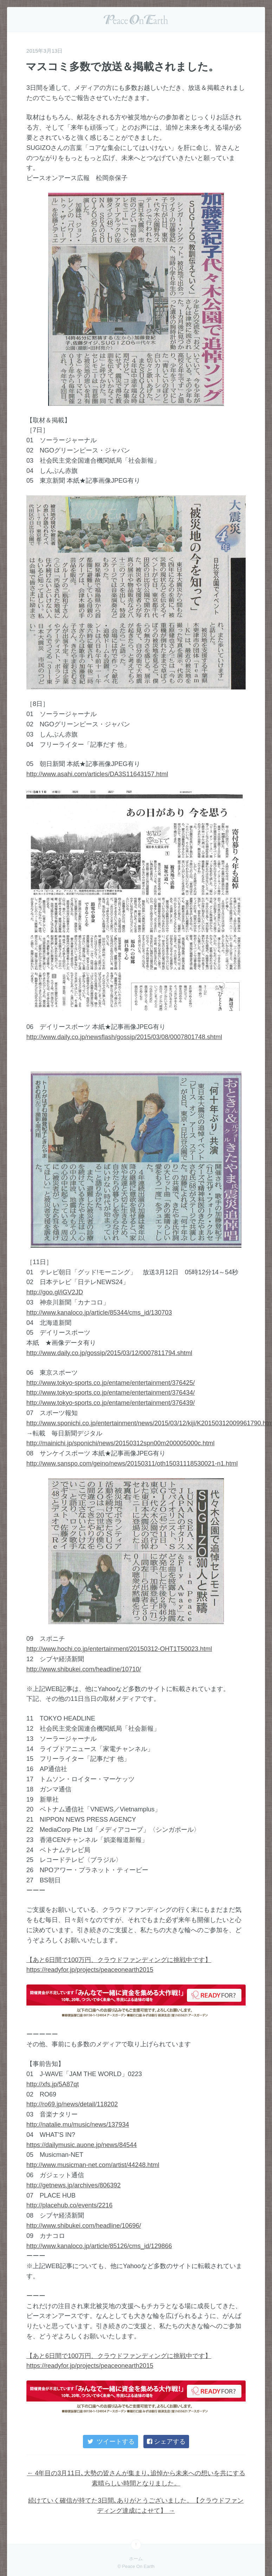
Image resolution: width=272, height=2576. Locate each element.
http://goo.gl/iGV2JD (54, 1292)
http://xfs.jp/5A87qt (52, 2084)
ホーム (136, 2558)
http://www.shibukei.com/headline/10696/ (83, 2225)
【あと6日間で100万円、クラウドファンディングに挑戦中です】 (118, 1959)
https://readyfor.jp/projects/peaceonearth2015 (89, 1969)
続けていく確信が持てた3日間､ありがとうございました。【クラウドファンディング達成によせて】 (136, 2505)
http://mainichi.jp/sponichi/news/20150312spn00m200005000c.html (120, 1443)
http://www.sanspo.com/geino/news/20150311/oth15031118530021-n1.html (132, 1463)
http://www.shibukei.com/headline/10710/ (83, 1669)
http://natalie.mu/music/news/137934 (77, 2124)
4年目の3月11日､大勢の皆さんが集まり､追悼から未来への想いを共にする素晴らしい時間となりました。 (136, 2478)
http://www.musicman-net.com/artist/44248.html (92, 2164)
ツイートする (110, 2441)
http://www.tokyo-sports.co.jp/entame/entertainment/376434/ (110, 1392)
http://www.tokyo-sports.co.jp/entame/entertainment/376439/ (110, 1402)
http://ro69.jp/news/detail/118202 (72, 2104)
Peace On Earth (136, 19)
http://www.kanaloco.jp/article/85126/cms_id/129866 (99, 2246)
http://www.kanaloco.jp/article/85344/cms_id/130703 (99, 1312)
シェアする (166, 2441)
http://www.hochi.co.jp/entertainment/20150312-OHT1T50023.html (119, 1648)
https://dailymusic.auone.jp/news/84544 (81, 2144)
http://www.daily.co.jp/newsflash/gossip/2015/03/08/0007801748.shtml (124, 1037)
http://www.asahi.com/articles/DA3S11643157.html (97, 774)
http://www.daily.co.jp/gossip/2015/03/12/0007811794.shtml (109, 1352)
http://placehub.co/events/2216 (69, 2205)
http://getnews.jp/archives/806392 (73, 2185)
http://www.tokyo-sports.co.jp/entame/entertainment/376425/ (110, 1382)
